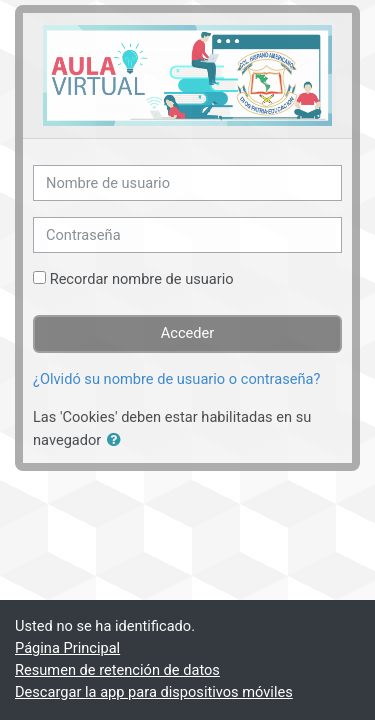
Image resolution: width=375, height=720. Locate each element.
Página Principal (67, 648)
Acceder (188, 333)
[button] (118, 441)
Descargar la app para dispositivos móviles (154, 692)
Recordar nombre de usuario (142, 279)
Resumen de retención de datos (117, 670)
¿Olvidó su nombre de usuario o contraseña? (176, 379)
